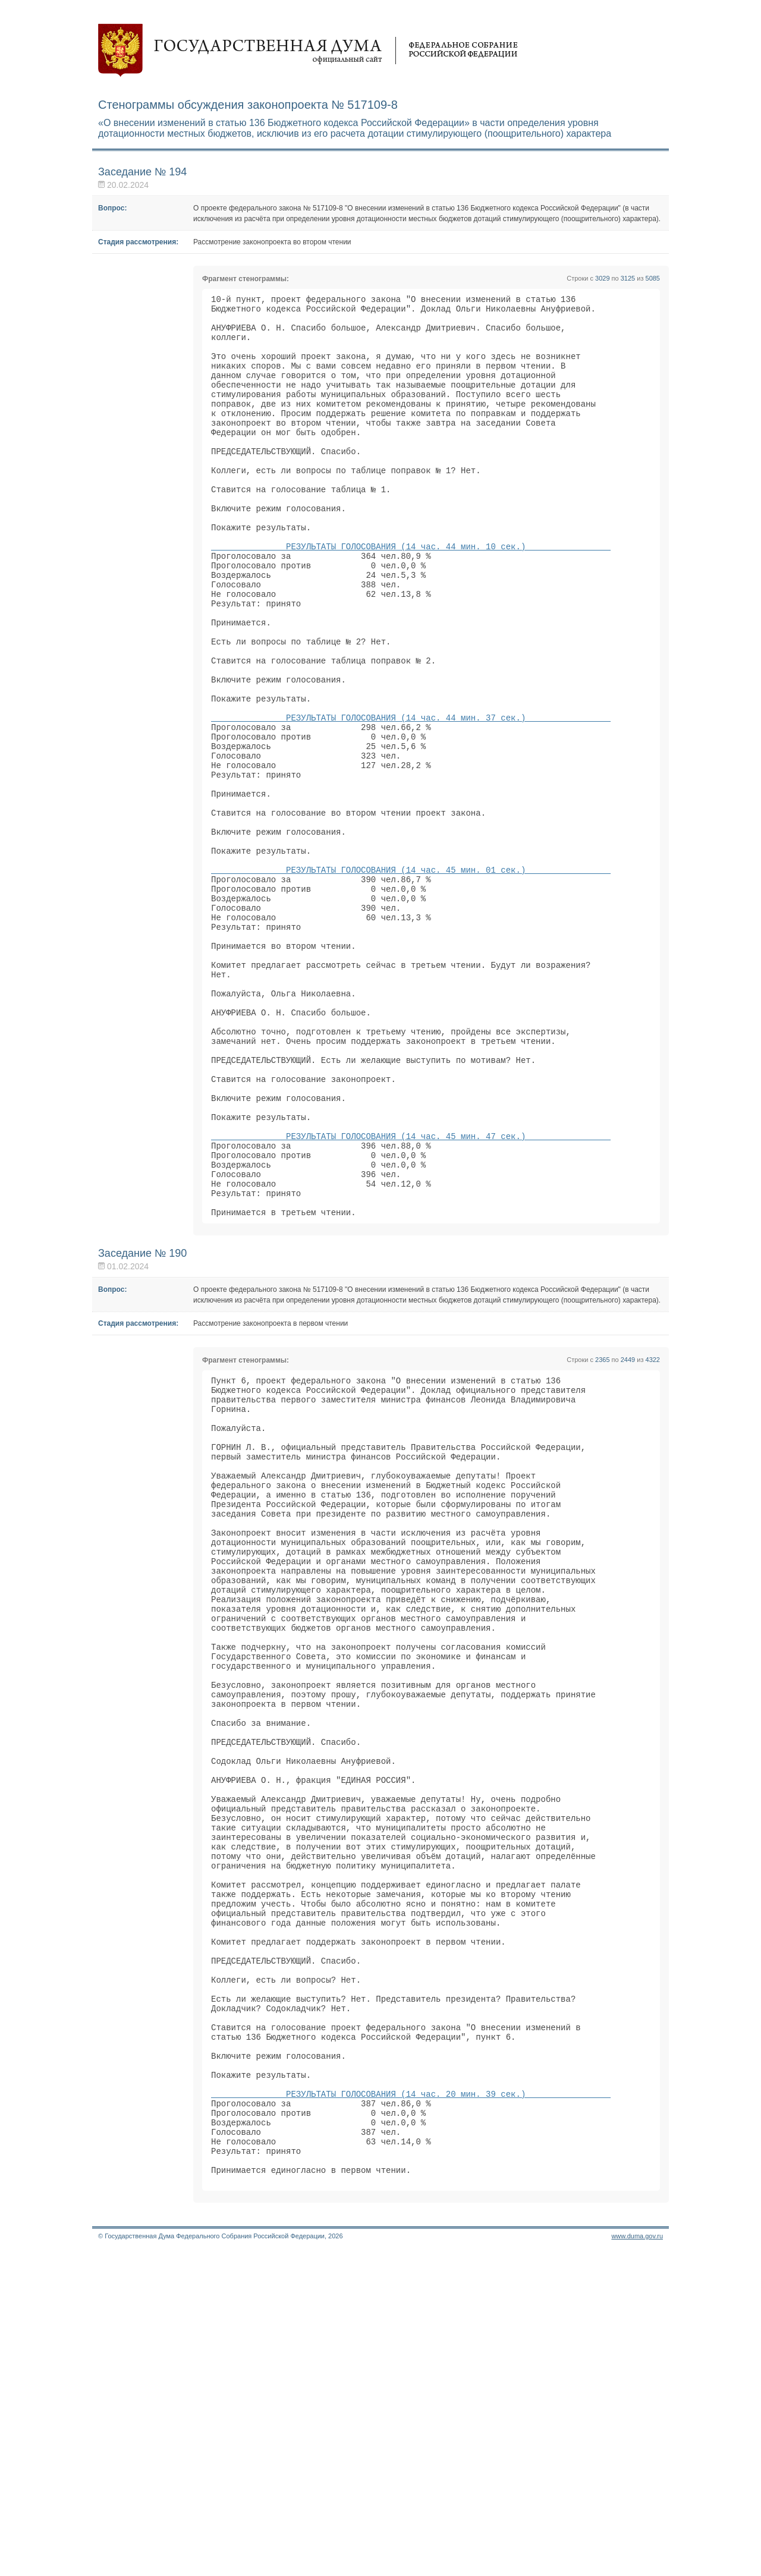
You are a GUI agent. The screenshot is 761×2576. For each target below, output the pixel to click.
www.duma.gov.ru (637, 2560)
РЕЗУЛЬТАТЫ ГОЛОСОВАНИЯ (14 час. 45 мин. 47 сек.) (411, 1294)
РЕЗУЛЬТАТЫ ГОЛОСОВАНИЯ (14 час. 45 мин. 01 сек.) (411, 978)
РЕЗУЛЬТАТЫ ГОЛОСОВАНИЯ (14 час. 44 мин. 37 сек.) (411, 797)
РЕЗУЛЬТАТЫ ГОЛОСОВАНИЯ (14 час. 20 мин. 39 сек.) (411, 2402)
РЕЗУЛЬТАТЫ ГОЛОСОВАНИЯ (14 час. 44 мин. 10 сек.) (411, 594)
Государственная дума (308, 50)
